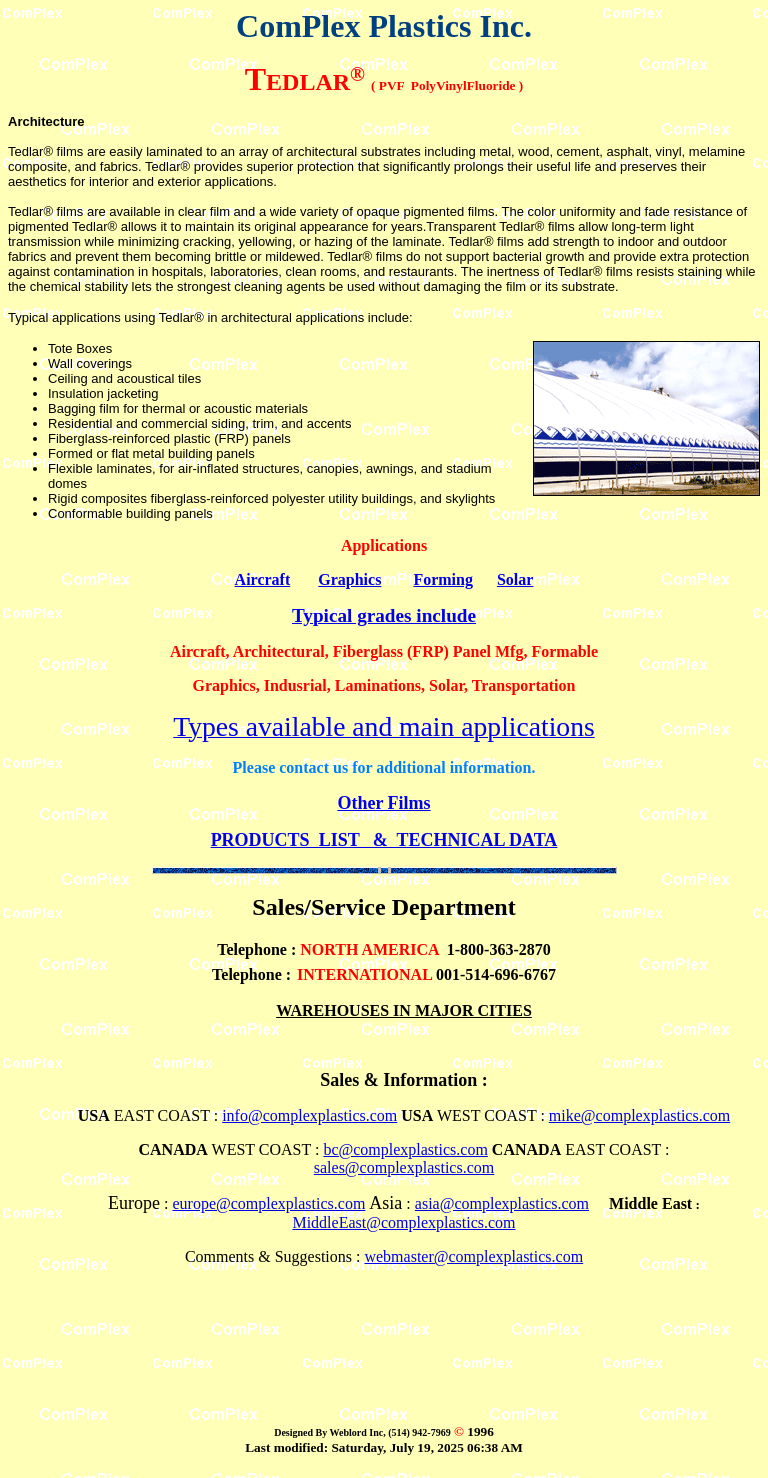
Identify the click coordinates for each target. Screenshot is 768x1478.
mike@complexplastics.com (639, 1115)
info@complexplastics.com (309, 1115)
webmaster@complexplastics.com (473, 1256)
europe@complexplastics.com (268, 1203)
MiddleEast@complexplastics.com (403, 1222)
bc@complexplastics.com (405, 1149)
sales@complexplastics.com (404, 1167)
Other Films (383, 803)
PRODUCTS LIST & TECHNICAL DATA (384, 840)
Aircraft (263, 579)
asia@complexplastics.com (502, 1203)
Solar (515, 579)
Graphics (349, 579)
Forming (443, 579)
